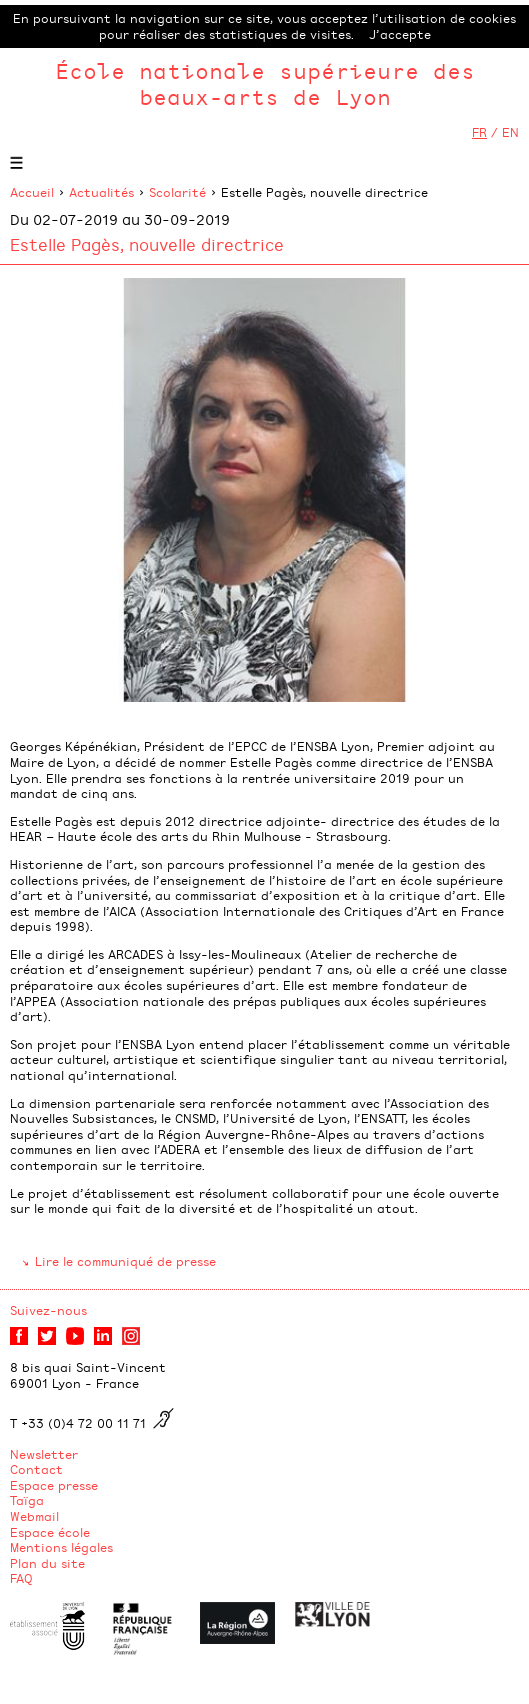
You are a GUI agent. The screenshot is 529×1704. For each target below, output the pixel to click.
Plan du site (47, 1563)
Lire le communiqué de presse (125, 1261)
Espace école (50, 1532)
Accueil (32, 192)
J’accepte (400, 34)
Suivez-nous (48, 1310)
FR (479, 132)
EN (510, 132)
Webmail (34, 1516)
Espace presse (54, 1485)
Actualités (101, 192)
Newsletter (44, 1454)
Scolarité (177, 192)
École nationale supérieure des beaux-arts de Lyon (265, 83)
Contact (36, 1469)
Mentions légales (61, 1547)
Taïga (27, 1500)
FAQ (21, 1578)
